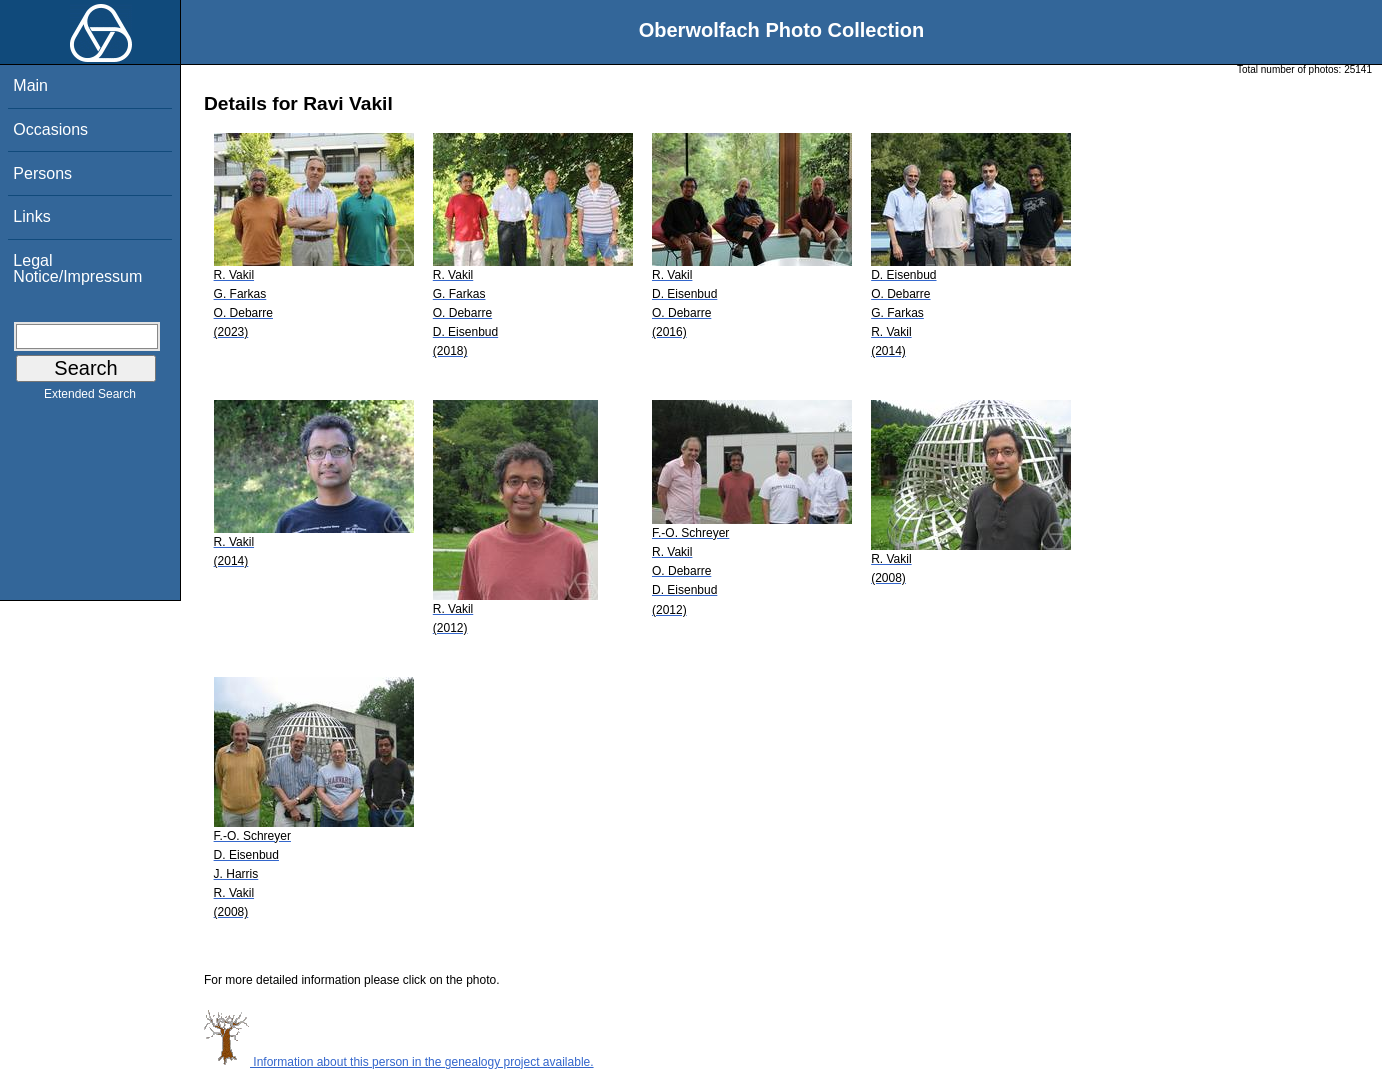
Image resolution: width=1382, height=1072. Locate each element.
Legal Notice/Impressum (77, 268)
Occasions (50, 129)
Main (30, 85)
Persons (42, 173)
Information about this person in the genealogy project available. (399, 1062)
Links (31, 216)
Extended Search (90, 398)
